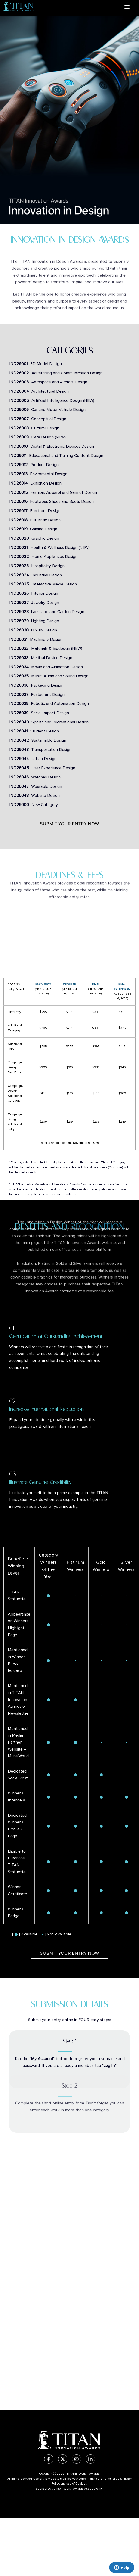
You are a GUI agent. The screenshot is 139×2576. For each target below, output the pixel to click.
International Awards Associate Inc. (79, 2488)
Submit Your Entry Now (69, 824)
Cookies (81, 2483)
